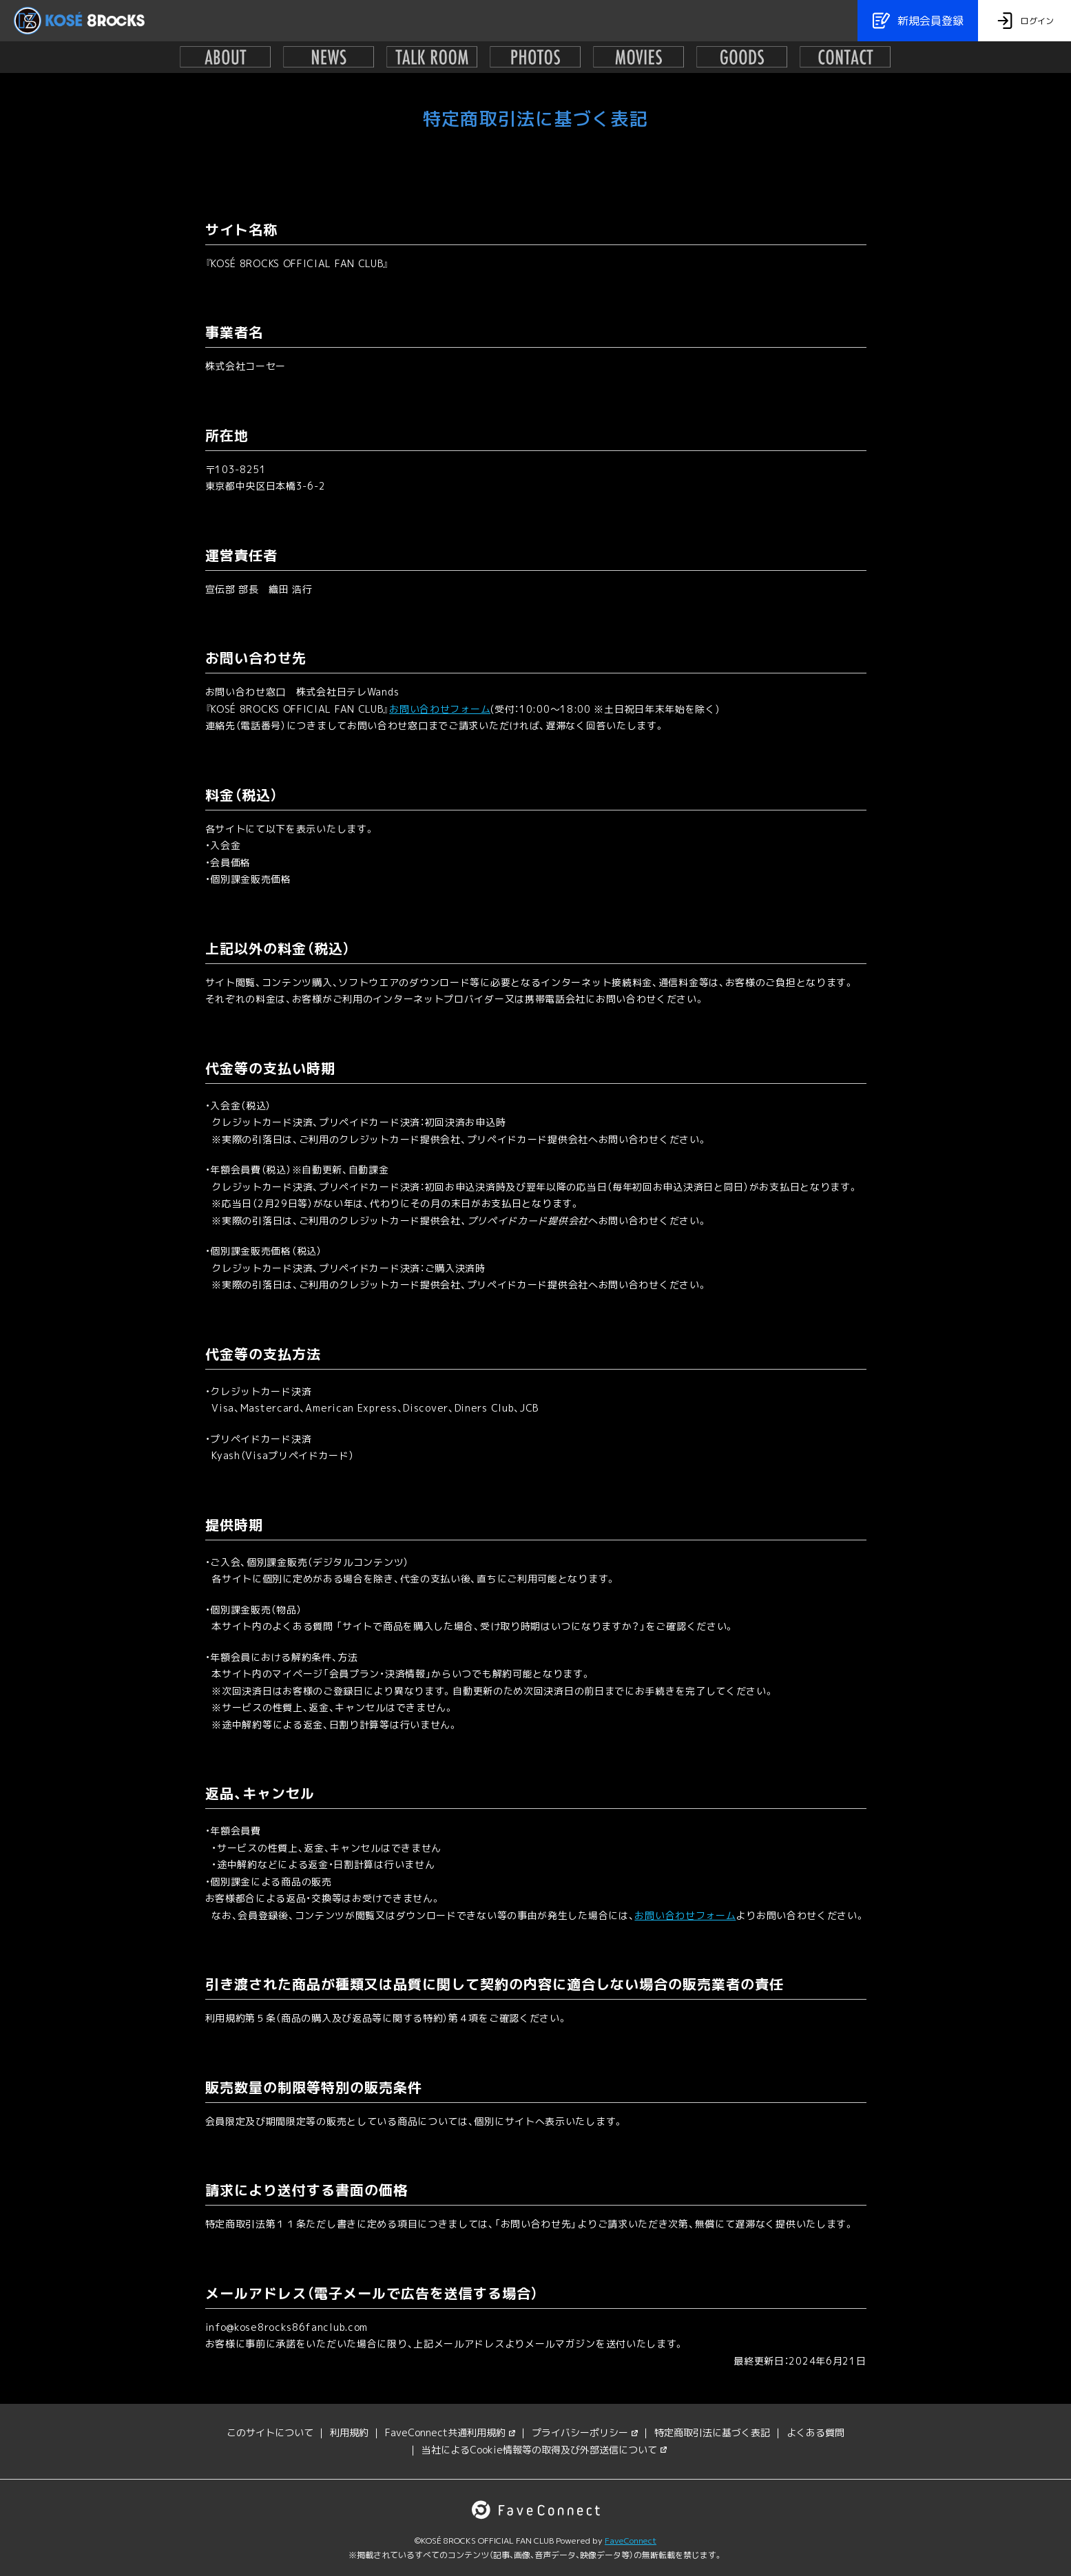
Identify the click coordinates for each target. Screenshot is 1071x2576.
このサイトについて (270, 2432)
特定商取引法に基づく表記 (712, 2432)
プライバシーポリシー (585, 2432)
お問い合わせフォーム (439, 708)
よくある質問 (815, 2432)
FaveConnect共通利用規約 (450, 2432)
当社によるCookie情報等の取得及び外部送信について (544, 2449)
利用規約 (349, 2432)
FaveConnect (630, 2540)
